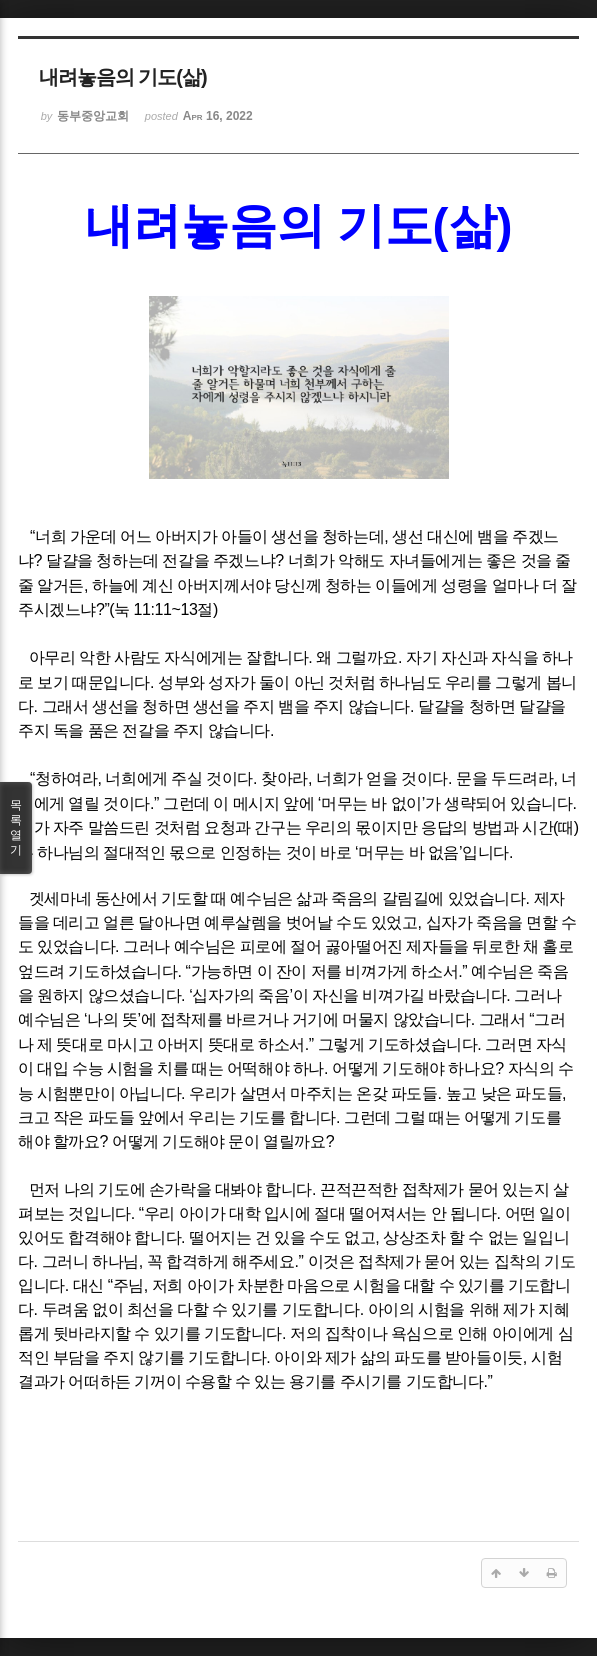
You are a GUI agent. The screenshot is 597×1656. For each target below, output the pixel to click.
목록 (16, 828)
